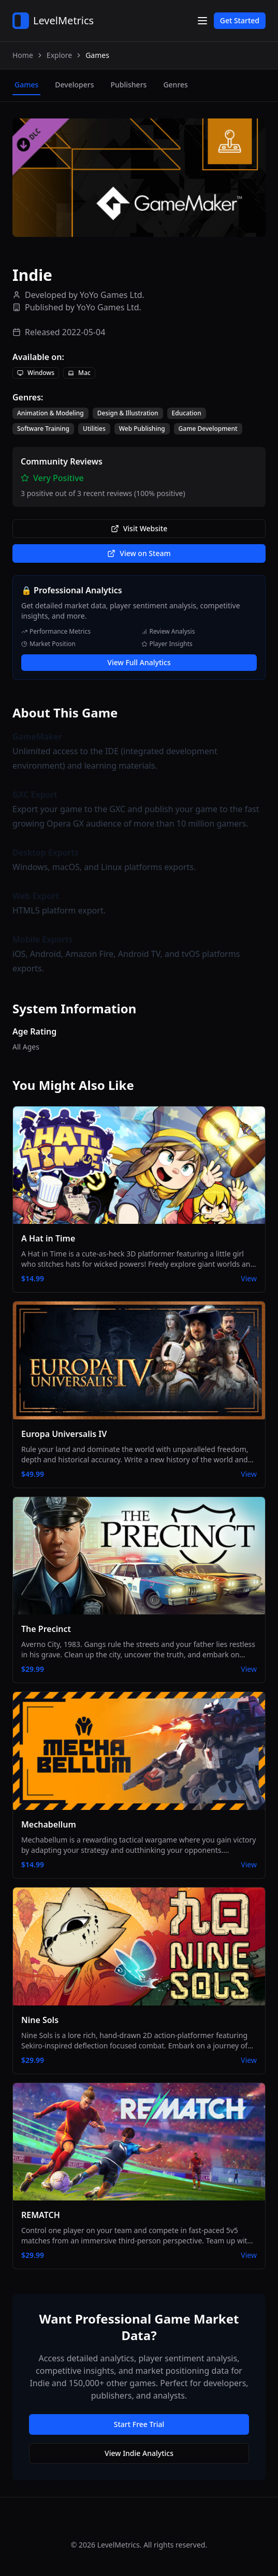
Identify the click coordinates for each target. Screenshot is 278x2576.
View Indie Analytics (139, 2453)
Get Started (239, 20)
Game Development (208, 429)
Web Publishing (142, 429)
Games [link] (97, 55)
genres (175, 84)
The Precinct (46, 1629)
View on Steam (138, 553)
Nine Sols (39, 2020)
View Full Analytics (138, 662)
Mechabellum (48, 1824)
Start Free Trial (139, 2424)
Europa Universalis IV (64, 1434)
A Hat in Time (48, 1238)
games (26, 84)
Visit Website (139, 528)
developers (74, 84)
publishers (128, 84)
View (249, 1278)
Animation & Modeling (50, 413)
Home (22, 55)
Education (186, 413)
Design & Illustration (127, 413)
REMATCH (40, 2215)
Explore (59, 55)
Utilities (94, 429)
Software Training (43, 429)
